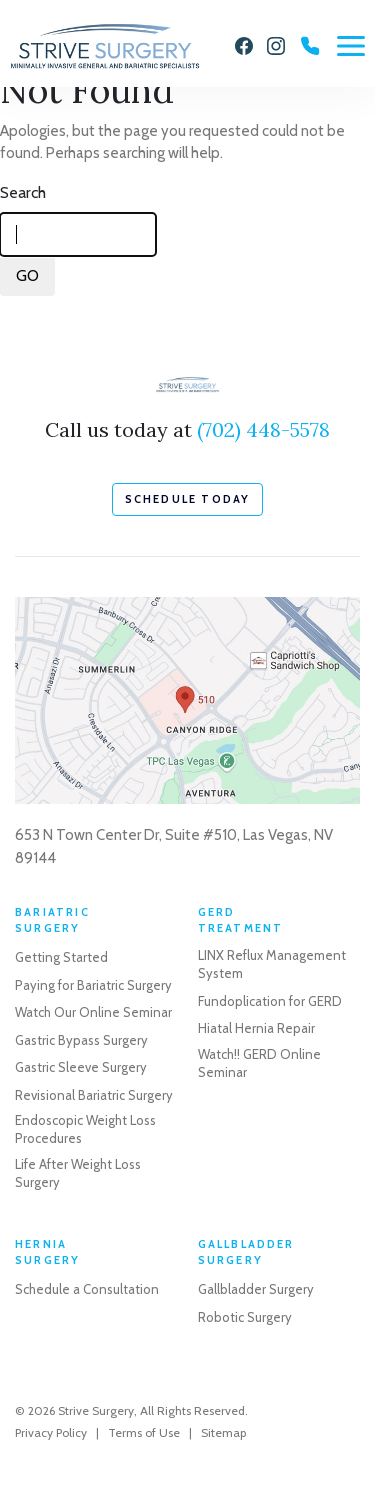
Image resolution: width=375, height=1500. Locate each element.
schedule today (188, 499)
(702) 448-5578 (263, 429)
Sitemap (223, 1432)
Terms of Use (144, 1432)
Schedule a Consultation (87, 1289)
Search (23, 192)
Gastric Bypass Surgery (81, 1040)
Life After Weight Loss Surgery (78, 1173)
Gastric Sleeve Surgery (81, 1067)
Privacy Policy (51, 1432)
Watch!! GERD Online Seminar (259, 1063)
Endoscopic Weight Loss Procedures (85, 1129)
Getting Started (61, 957)
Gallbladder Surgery (256, 1289)
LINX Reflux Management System (272, 964)
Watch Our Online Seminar (93, 1012)
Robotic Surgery (245, 1317)
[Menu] (351, 46)
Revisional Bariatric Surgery (94, 1095)
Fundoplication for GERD (270, 1001)
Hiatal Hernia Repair (256, 1028)
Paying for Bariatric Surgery (93, 985)
